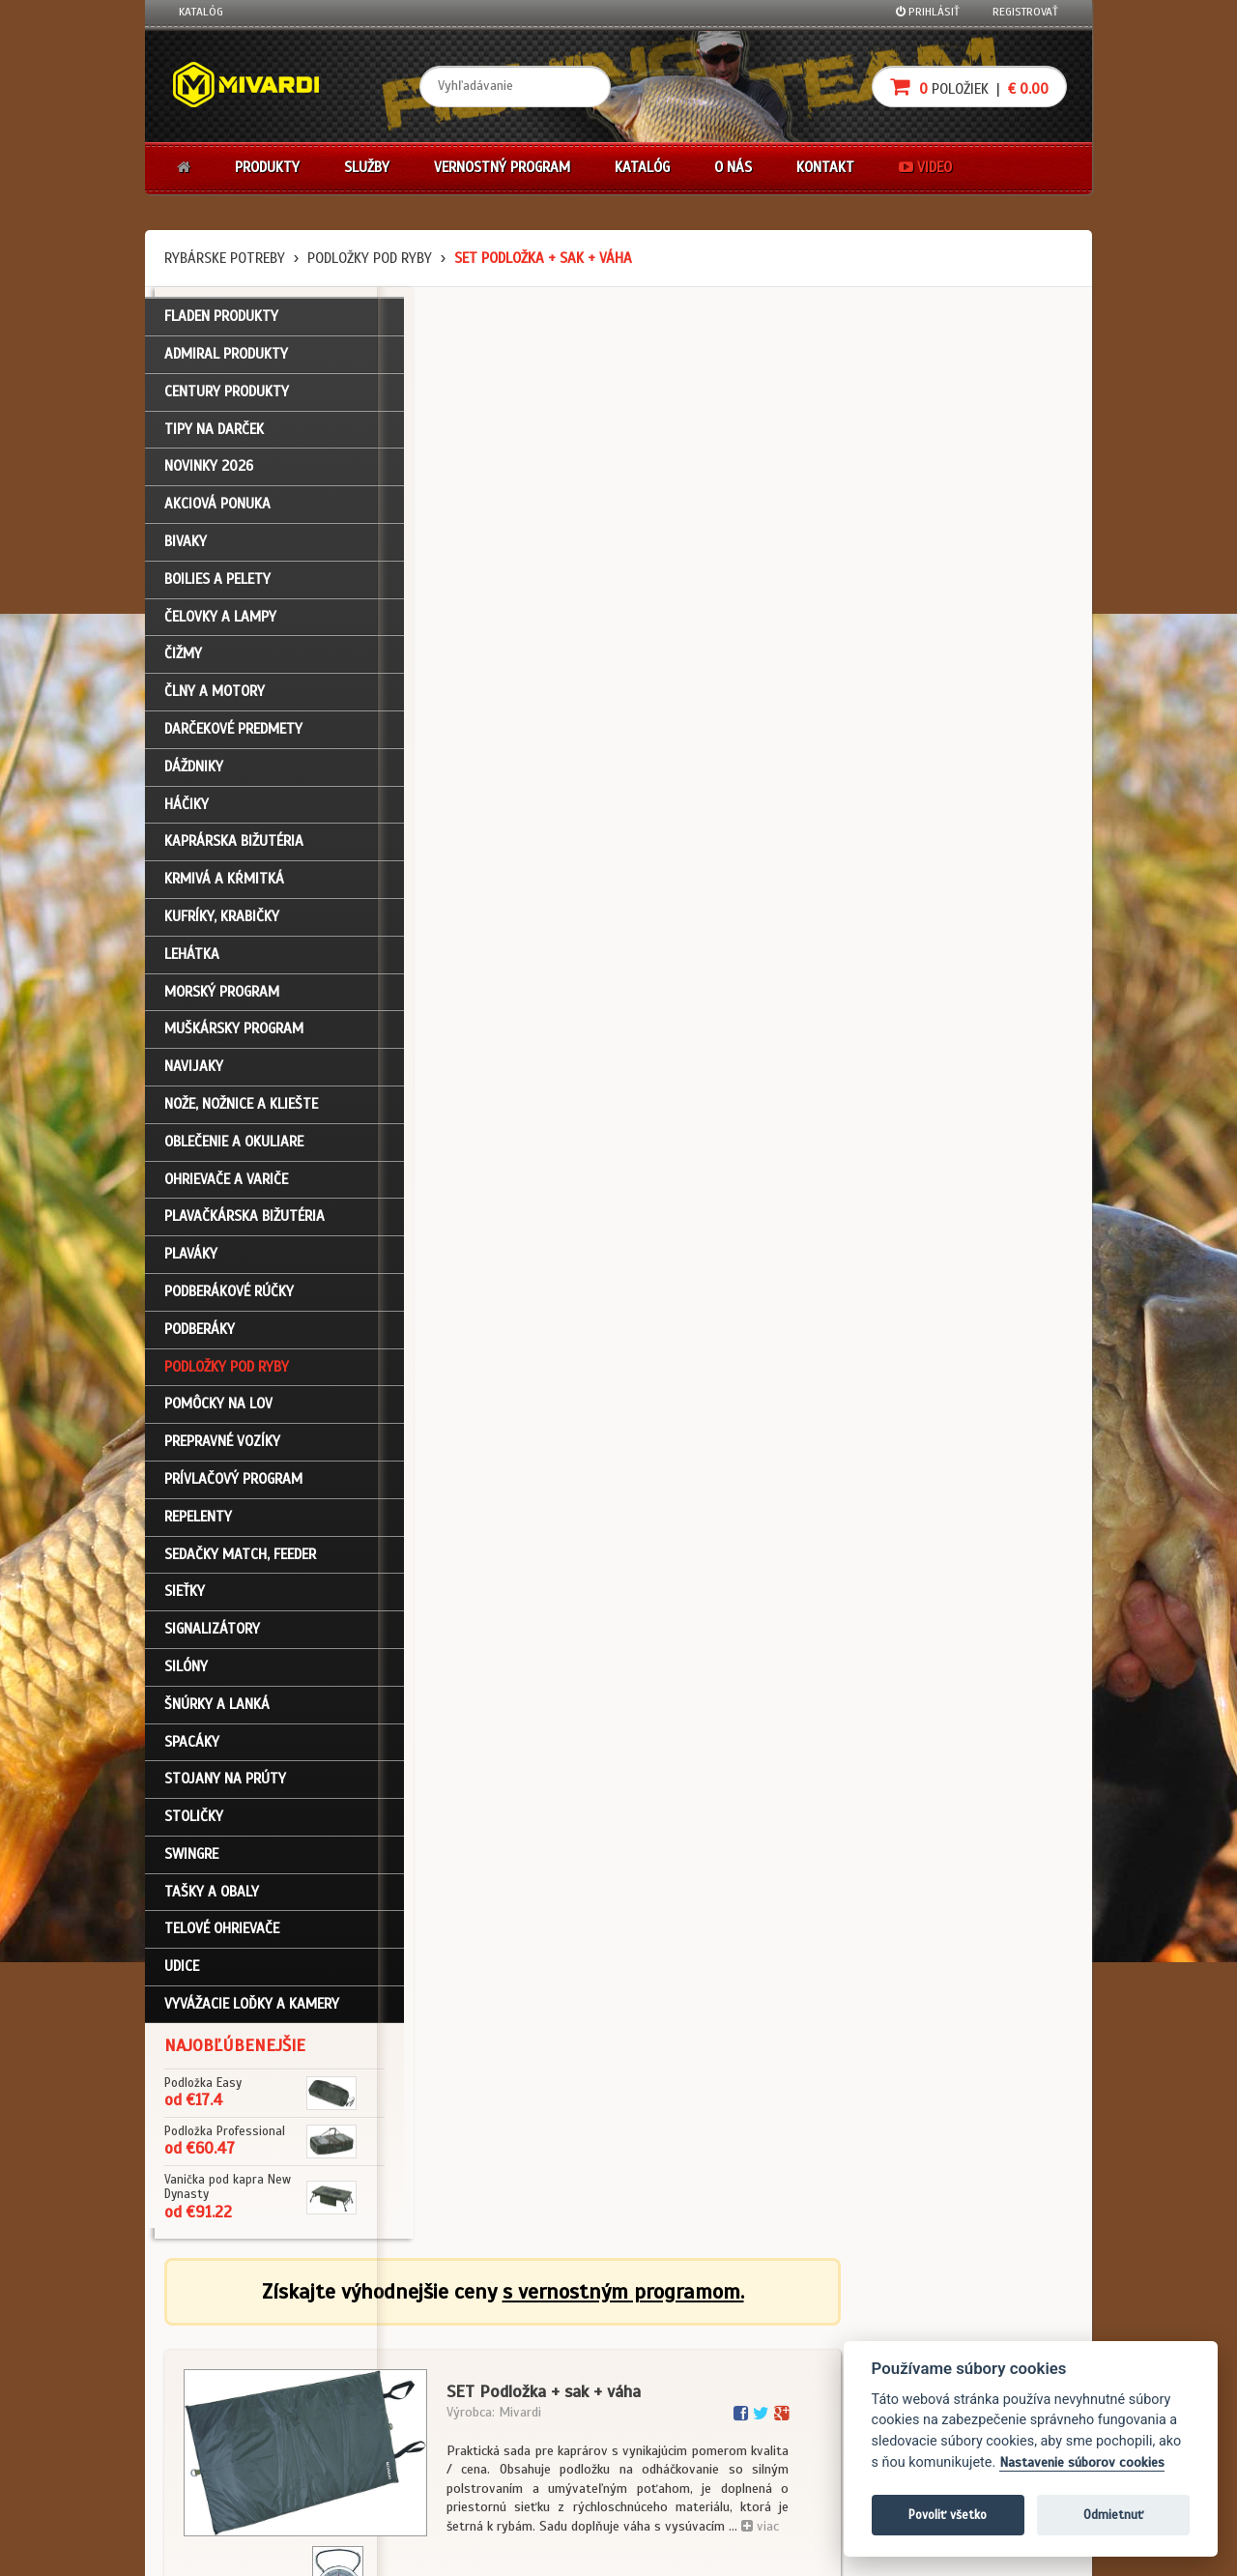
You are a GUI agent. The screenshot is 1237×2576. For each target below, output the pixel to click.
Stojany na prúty (225, 1788)
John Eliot (353, 2550)
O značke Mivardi (532, 2386)
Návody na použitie (229, 2439)
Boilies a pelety (217, 587)
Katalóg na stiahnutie (545, 2335)
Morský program (221, 1000)
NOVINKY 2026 (208, 475)
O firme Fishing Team (541, 2360)
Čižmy (183, 663)
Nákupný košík (216, 2386)
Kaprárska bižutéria (233, 850)
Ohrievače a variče (226, 1188)
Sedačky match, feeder (240, 1563)
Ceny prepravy (216, 2490)
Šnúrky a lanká (217, 1713)
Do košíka (1007, 896)
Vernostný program (502, 167)
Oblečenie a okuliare (233, 1150)
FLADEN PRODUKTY (221, 325)
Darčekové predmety (233, 737)
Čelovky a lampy (220, 625)
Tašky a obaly (211, 1900)
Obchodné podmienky (390, 2335)
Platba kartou (679, 2386)
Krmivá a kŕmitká (224, 888)
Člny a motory (214, 700)
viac (992, 574)
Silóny (186, 1675)
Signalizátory (212, 1637)
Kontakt (825, 167)
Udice (181, 1975)
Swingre (191, 1862)
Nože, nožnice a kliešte (241, 1112)
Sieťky (184, 1600)
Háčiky (186, 813)
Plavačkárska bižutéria (244, 1225)
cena (953, 804)
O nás (733, 167)
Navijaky (193, 1076)
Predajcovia (519, 2412)
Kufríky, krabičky (221, 925)
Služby (366, 167)
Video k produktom (227, 2465)
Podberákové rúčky (229, 1300)
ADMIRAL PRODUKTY (226, 362)
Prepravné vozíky (222, 1451)
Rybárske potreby (224, 258)
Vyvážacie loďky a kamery (251, 2012)
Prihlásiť (928, 11)
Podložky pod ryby (369, 258)
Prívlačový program (233, 1487)
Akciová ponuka (217, 513)
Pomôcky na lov (218, 1413)
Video (925, 167)
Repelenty (198, 1525)
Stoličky (193, 1825)
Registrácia (209, 2360)
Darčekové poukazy (693, 2335)
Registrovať (1025, 11)
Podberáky (199, 1337)
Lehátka (191, 962)
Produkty (267, 167)
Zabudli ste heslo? (227, 2412)
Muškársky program (233, 1038)
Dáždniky (193, 775)
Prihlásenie (208, 2335)
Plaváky (190, 1263)
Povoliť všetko (947, 2514)
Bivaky (185, 550)
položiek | (969, 86)
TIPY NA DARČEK (214, 438)
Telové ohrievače (221, 1938)
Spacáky (191, 1750)
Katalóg (201, 11)
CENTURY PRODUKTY (226, 400)
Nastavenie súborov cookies (1082, 2462)
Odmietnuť (1113, 2514)
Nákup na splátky (688, 2360)
